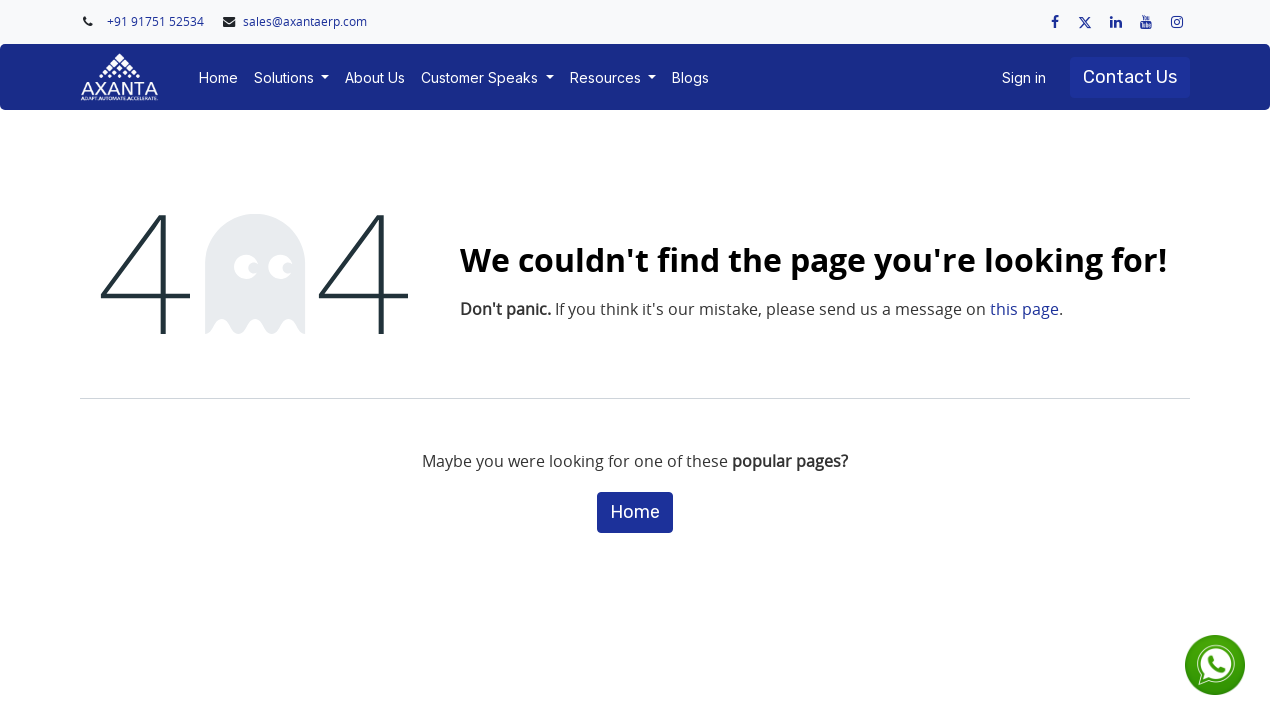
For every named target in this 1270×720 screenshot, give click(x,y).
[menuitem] (218, 77)
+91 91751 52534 (157, 21)
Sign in (1024, 77)
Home (635, 512)
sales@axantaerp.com (305, 21)
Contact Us (1130, 77)
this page (1024, 309)
